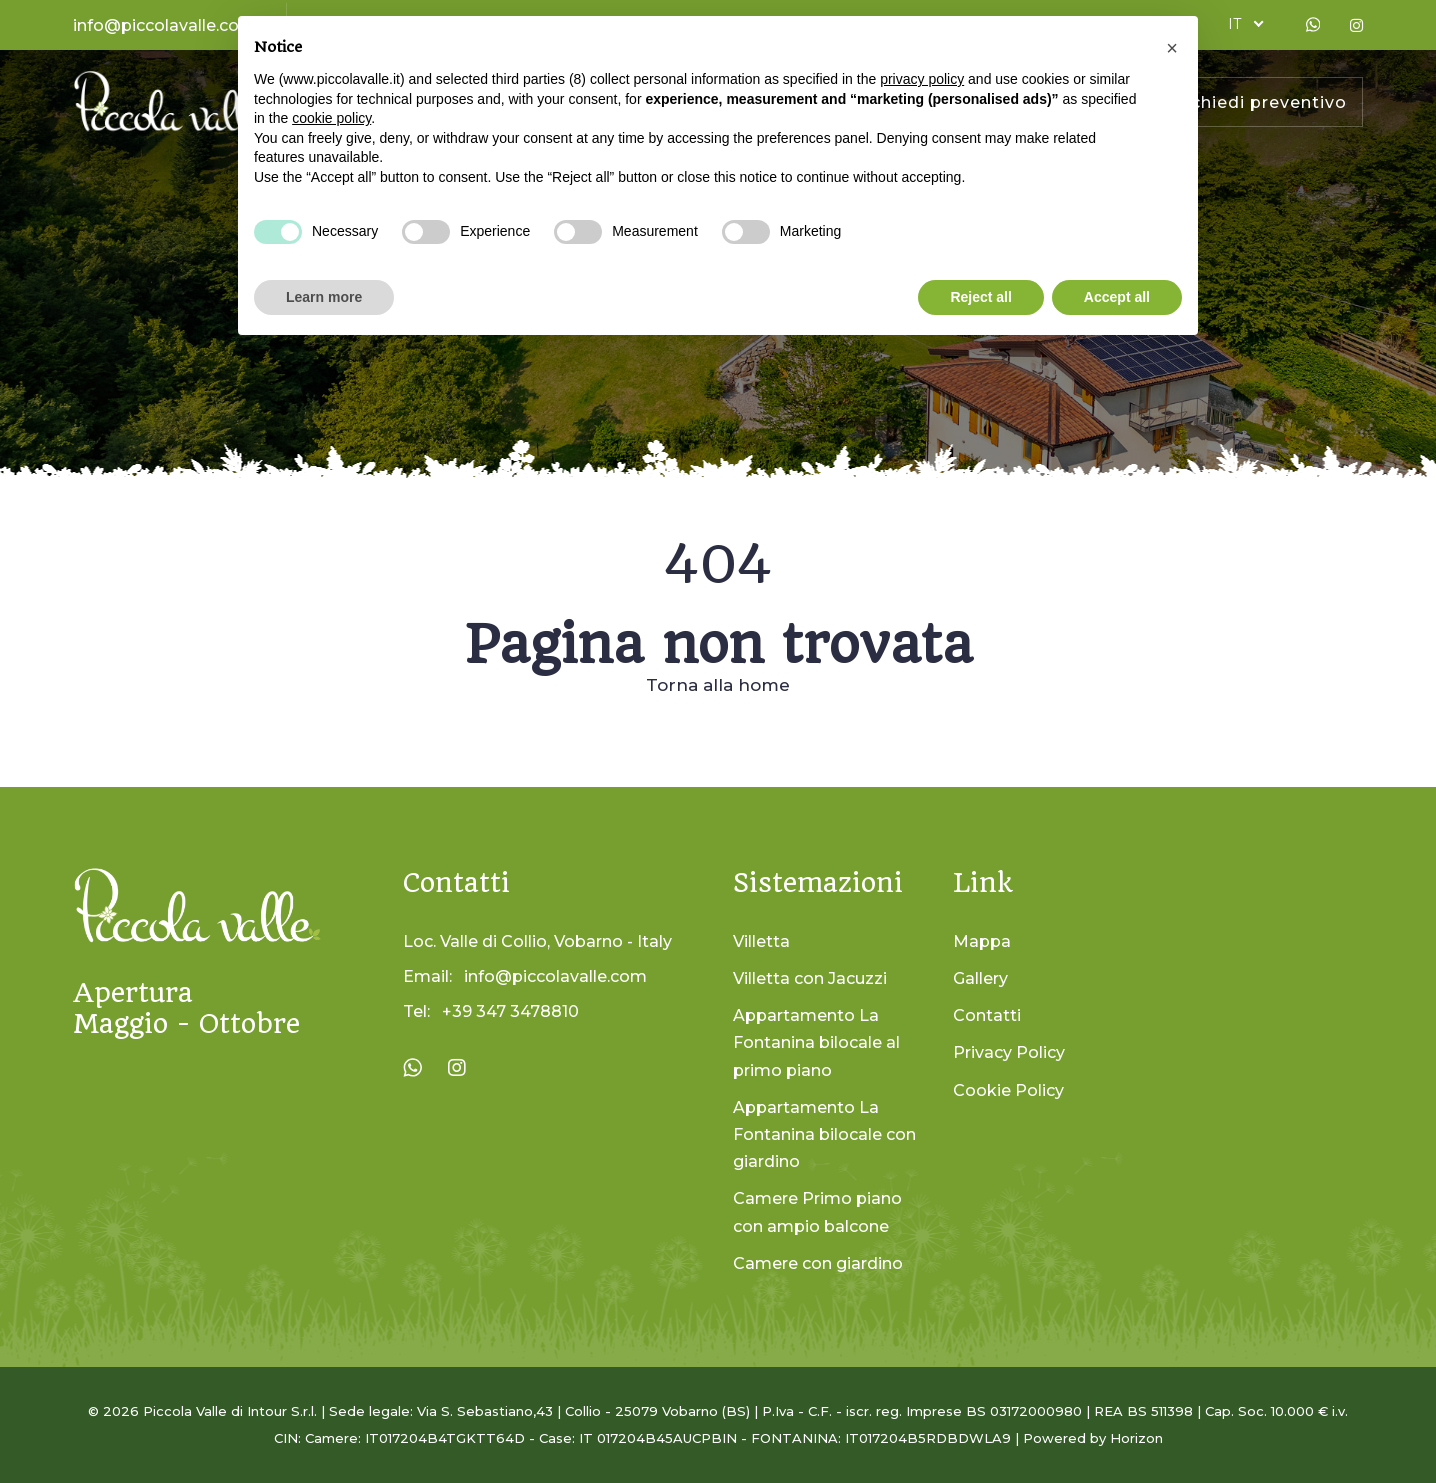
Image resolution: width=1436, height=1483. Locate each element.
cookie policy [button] (331, 118)
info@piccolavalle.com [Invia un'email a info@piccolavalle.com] (555, 976)
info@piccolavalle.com (164, 25)
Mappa (982, 941)
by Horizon (1126, 1438)
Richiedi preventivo (1260, 102)
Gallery (980, 978)
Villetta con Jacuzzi (810, 978)
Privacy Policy (1009, 1052)
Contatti (987, 1015)
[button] (1172, 48)
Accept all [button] (1117, 297)
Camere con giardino (818, 1263)
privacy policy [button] (922, 79)
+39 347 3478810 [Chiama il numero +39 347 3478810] (510, 1011)
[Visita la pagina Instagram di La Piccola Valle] (457, 1068)
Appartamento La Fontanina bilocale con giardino (824, 1134)
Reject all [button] (980, 297)
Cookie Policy (1008, 1090)
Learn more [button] (324, 297)
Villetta (761, 941)
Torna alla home (718, 685)
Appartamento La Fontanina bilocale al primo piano (816, 1042)
